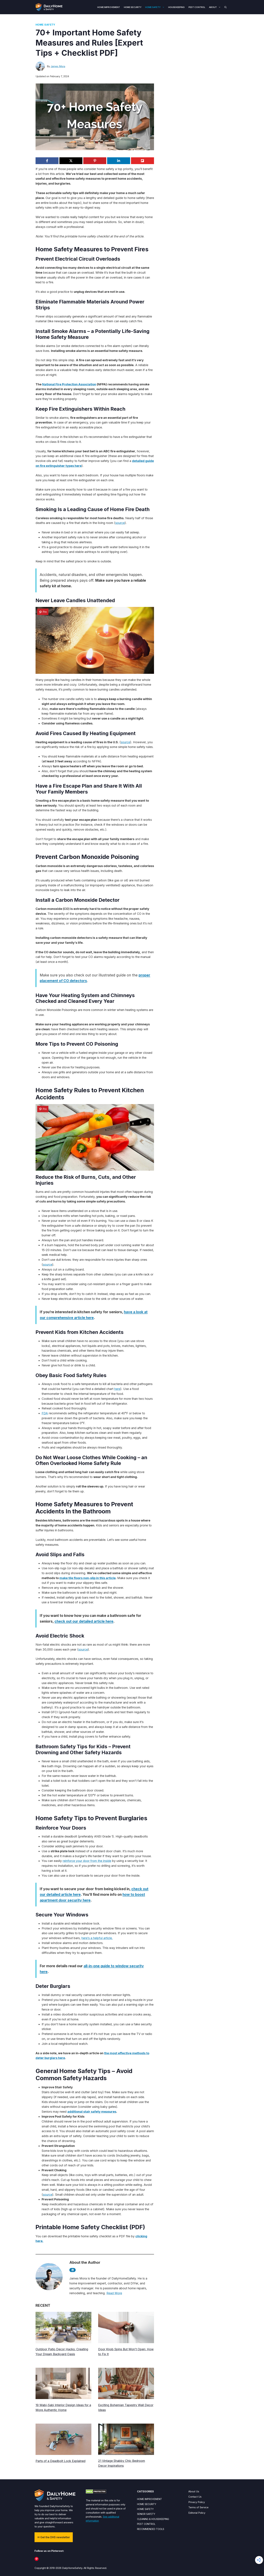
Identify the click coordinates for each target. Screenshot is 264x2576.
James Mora (58, 66)
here (117, 1389)
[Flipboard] (142, 160)
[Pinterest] (94, 160)
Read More (114, 2293)
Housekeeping (176, 7)
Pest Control (197, 7)
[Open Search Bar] (225, 7)
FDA (45, 1413)
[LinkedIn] (118, 160)
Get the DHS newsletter (55, 2537)
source (120, 523)
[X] (70, 160)
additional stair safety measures (91, 2111)
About (216, 7)
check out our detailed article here (83, 1621)
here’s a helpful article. (97, 1938)
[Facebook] (47, 160)
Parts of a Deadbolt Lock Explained (60, 2461)
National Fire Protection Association (69, 384)
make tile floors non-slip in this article (87, 1578)
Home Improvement (108, 7)
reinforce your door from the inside (87, 1861)
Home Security (133, 7)
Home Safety (155, 7)
